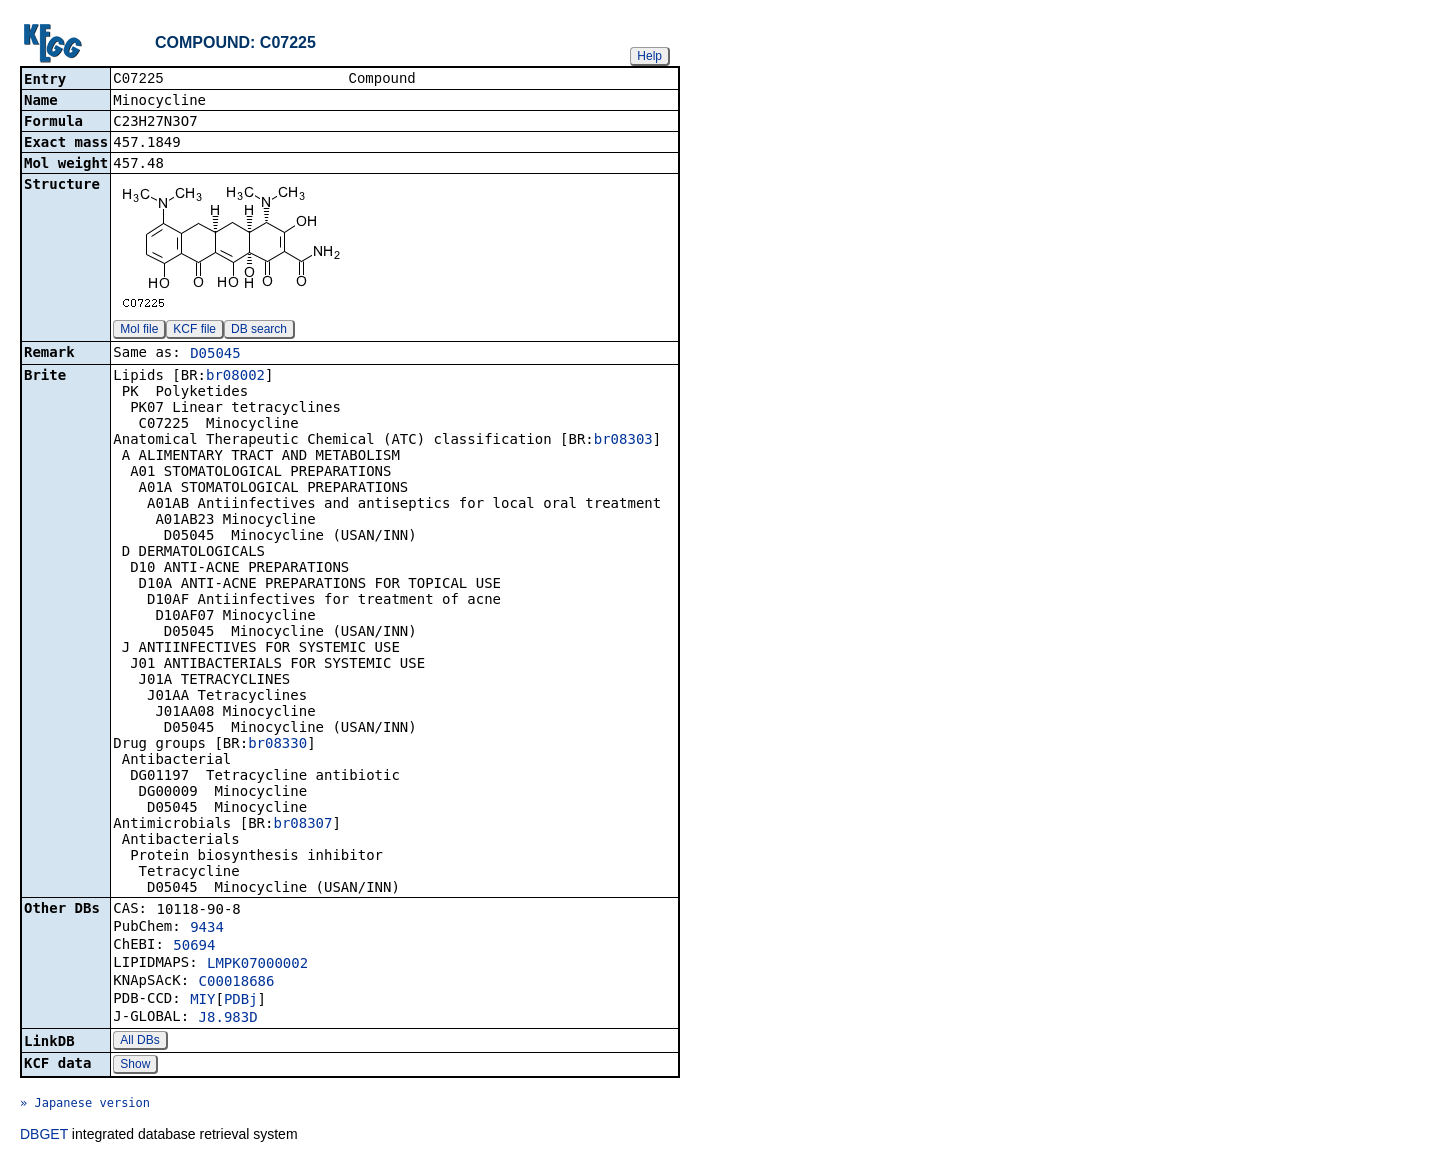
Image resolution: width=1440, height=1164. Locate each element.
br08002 (235, 377)
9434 (207, 929)
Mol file (139, 331)
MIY (202, 1001)
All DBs (139, 1042)
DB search (259, 331)
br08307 (302, 825)
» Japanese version (85, 1105)
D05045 (215, 355)
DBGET (44, 1136)
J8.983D (228, 1019)
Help (649, 56)
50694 (194, 947)
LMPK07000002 (257, 965)
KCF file (194, 331)
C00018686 (237, 983)
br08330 (277, 745)
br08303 (623, 441)
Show (135, 1066)
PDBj (241, 1001)
